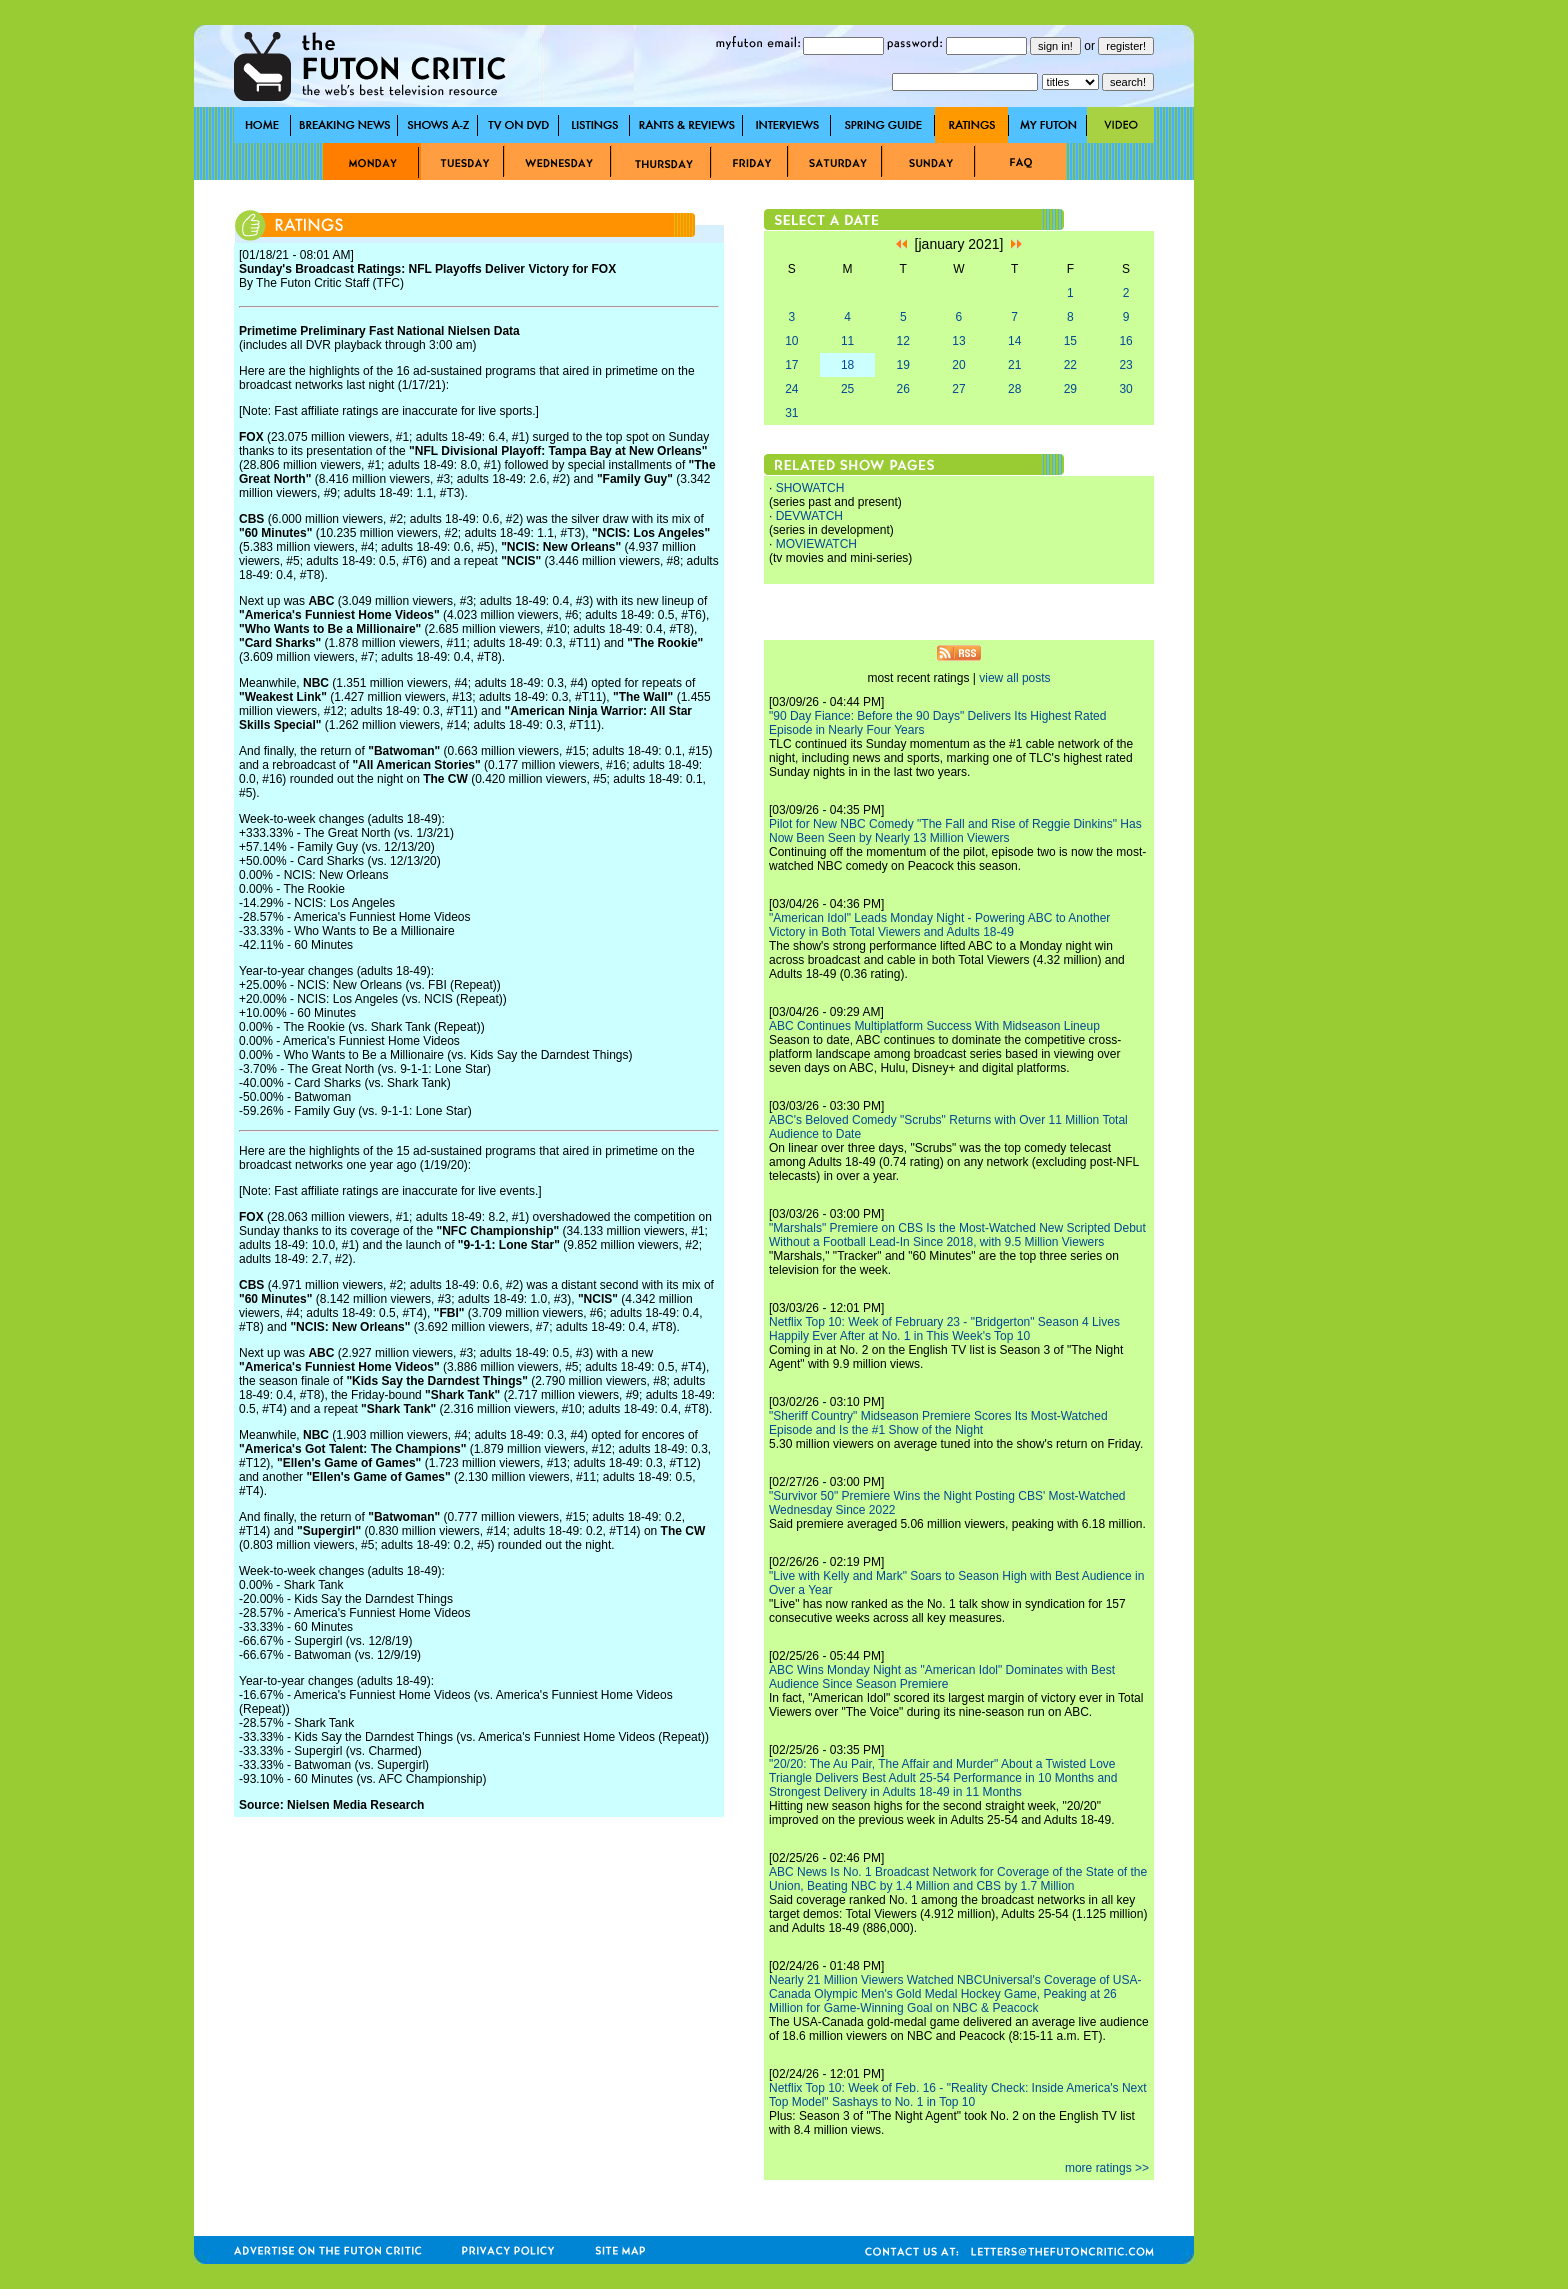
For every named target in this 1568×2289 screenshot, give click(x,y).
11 (847, 341)
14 (1014, 341)
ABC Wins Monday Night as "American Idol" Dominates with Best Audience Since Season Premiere (942, 1677)
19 (903, 365)
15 (1070, 341)
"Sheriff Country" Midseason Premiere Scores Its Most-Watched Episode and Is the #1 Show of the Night (938, 1423)
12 (903, 341)
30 (1125, 389)
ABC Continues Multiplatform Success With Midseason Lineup (934, 1026)
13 (958, 341)
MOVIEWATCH (816, 544)
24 (791, 389)
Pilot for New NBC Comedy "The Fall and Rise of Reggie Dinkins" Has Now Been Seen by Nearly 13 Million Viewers (955, 831)
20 (958, 365)
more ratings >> (1107, 2168)
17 (791, 365)
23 (1125, 365)
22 (1070, 365)
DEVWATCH (809, 516)
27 (958, 389)
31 (791, 413)
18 (847, 365)
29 (1070, 389)
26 (903, 389)
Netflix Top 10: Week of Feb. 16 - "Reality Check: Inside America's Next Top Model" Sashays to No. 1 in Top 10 (958, 2095)
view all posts (1014, 678)
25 (847, 389)
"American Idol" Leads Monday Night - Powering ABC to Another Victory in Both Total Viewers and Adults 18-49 (939, 925)
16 (1125, 341)
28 (1014, 389)
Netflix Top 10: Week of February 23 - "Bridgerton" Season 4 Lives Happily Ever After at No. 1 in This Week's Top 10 (944, 1329)
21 (1014, 365)
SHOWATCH (810, 488)
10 (791, 341)
